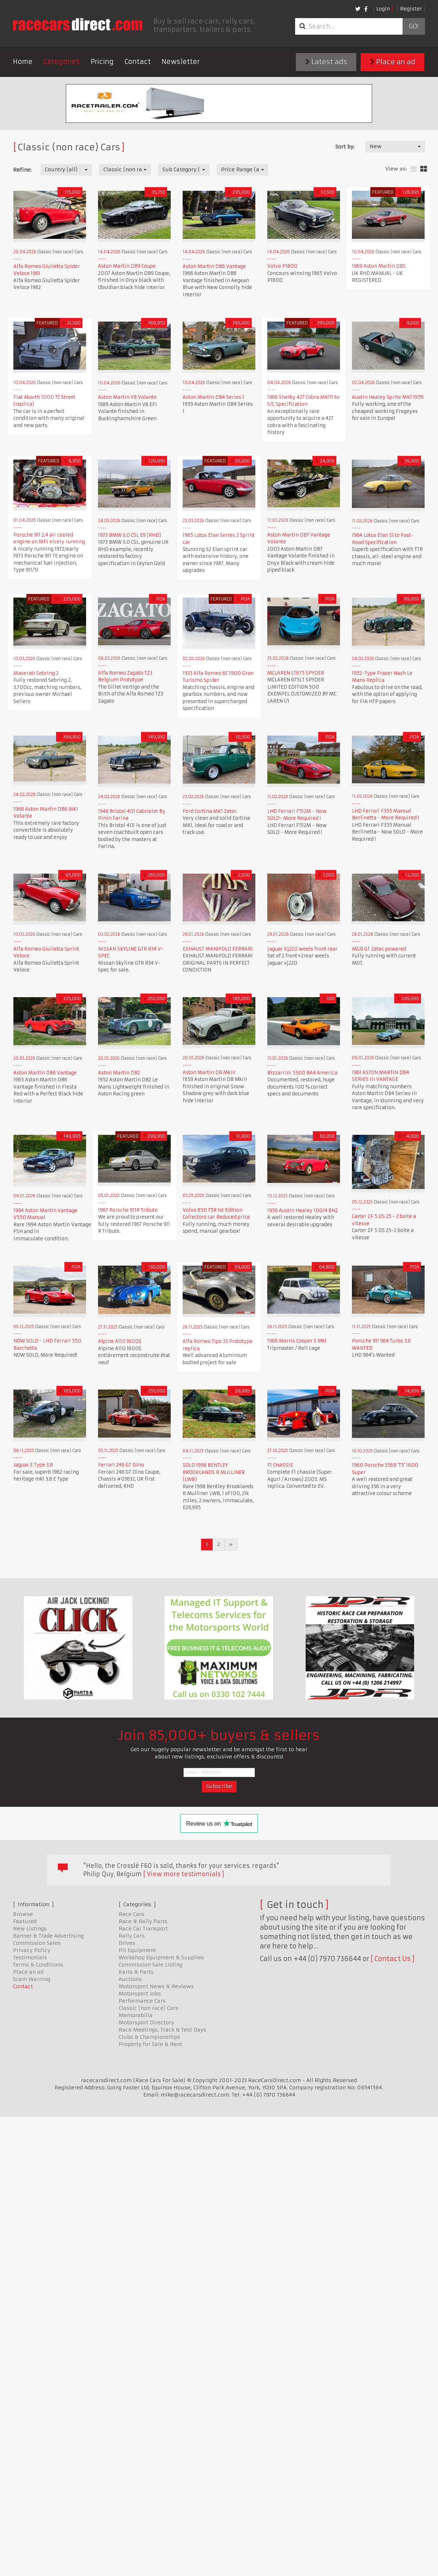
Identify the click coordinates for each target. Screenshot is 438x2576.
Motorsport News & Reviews (156, 1986)
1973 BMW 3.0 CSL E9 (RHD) (129, 535)
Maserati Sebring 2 (36, 673)
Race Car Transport (143, 1928)
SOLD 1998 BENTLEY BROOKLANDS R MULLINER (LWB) (214, 1472)
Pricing (102, 61)
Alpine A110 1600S (119, 1341)
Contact (137, 61)
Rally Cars (132, 1936)
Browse (23, 1914)
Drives (127, 1943)
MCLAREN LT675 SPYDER (295, 673)
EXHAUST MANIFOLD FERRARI (218, 949)
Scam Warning (31, 1979)
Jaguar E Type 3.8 (33, 1465)
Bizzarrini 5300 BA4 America (302, 1073)
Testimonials (30, 1957)
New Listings (30, 1928)
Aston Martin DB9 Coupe (127, 266)
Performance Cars (142, 2001)
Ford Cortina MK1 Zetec (210, 811)
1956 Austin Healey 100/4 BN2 (302, 1210)
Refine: (22, 170)
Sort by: (344, 146)
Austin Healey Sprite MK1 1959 (388, 397)
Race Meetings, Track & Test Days (162, 2029)
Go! (413, 26)
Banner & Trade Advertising (48, 1936)
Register (411, 8)
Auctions (130, 1979)
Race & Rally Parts (143, 1921)
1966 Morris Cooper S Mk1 (297, 1341)
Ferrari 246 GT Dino (121, 1465)
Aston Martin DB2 (119, 1073)
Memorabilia (136, 2015)
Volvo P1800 (282, 266)
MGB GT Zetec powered (379, 949)
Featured (25, 1921)
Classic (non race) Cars (148, 2008)
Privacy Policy (31, 1950)
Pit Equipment (137, 1950)
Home (23, 61)
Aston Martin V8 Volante (127, 397)
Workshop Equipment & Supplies (161, 1957)
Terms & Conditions (38, 1964)
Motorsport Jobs (140, 1993)
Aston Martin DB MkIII (209, 1072)
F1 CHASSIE (280, 1465)
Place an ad (392, 62)
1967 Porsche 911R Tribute (128, 1210)
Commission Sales (37, 1943)
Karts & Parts (136, 1972)
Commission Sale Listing (150, 1964)
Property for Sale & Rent (150, 2044)
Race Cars (131, 1914)
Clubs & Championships (149, 2037)
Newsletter (181, 61)
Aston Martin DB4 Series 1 (213, 397)
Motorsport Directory (146, 2022)
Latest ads (326, 62)
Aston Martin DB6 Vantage (214, 266)
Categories (61, 61)
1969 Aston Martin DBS (379, 266)
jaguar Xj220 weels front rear (302, 949)
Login (383, 8)
